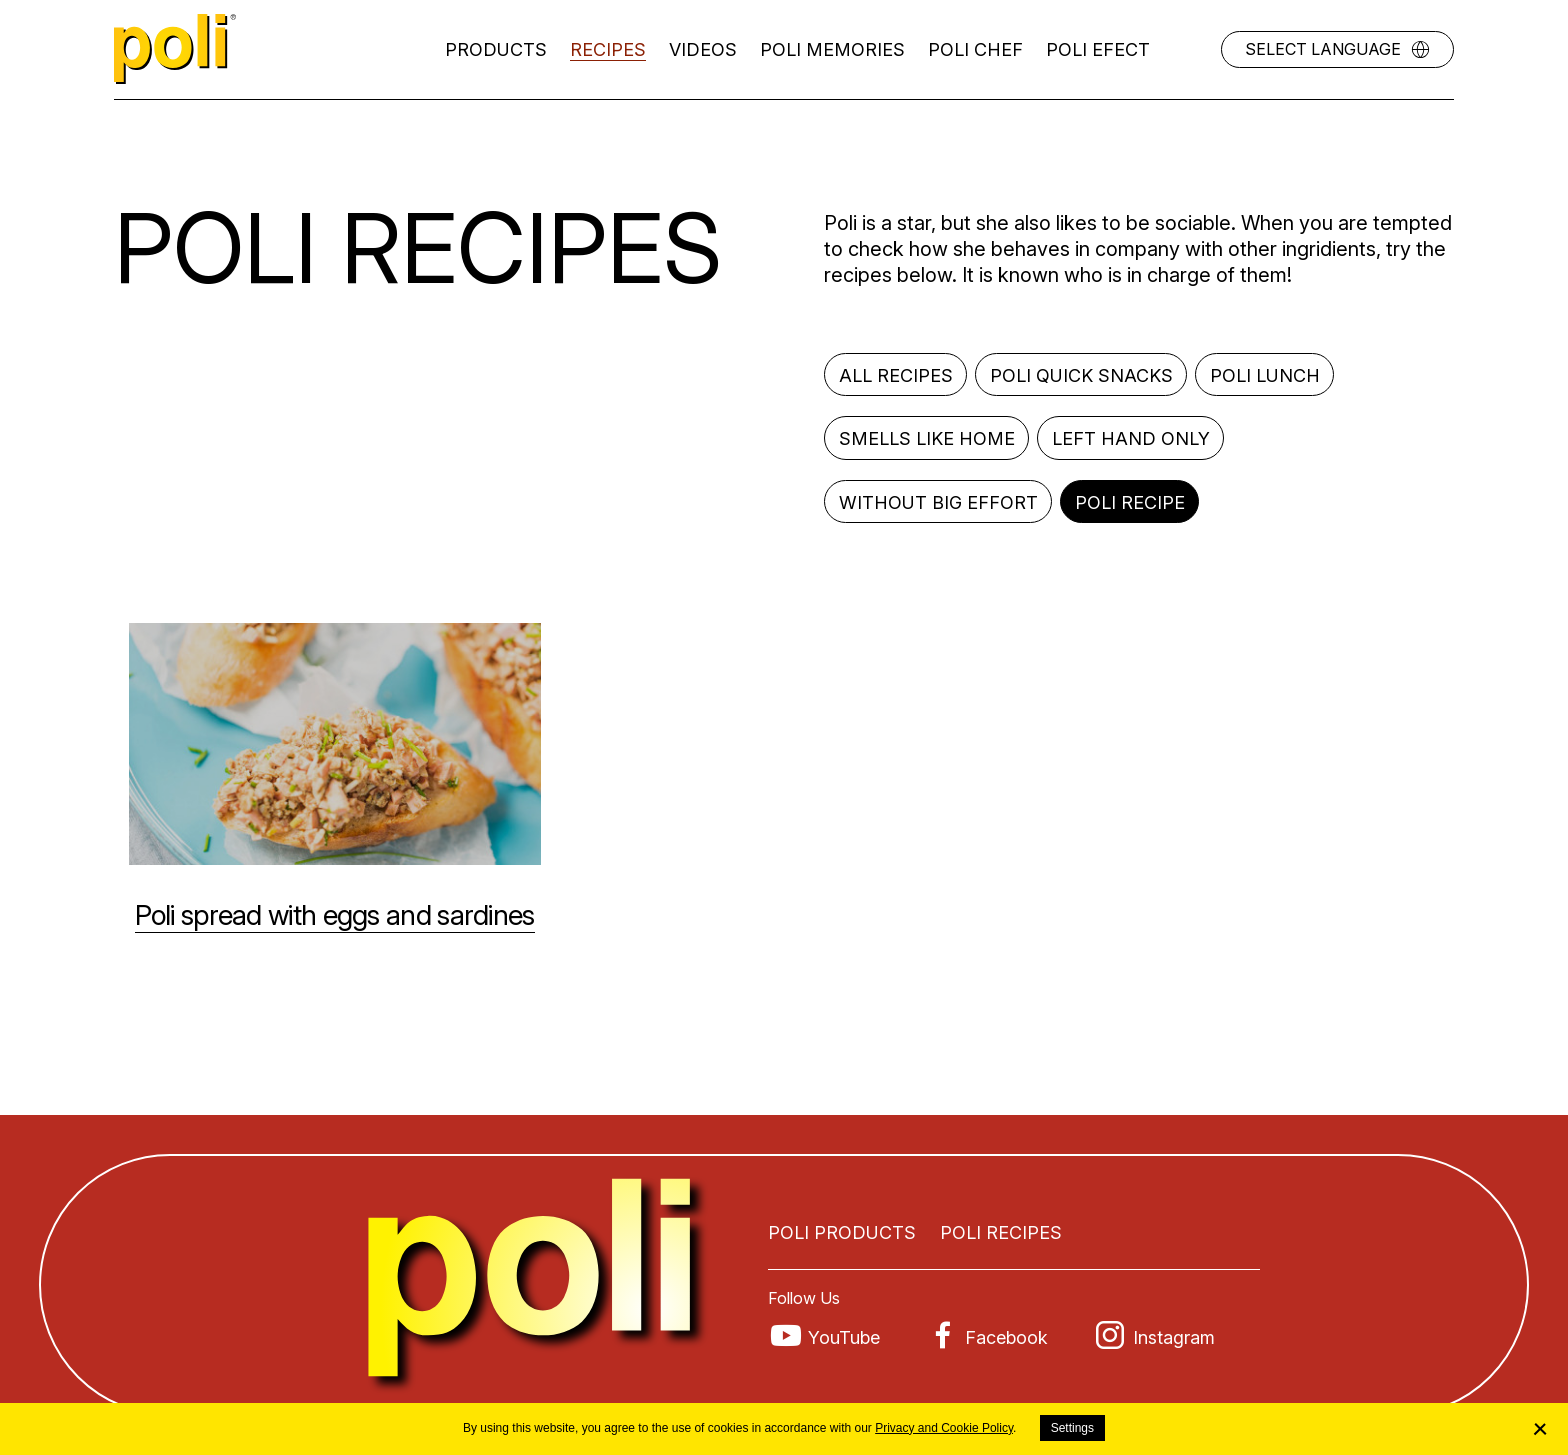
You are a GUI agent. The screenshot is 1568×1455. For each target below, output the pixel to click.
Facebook (1006, 1337)
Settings (1072, 1428)
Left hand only (1131, 438)
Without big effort (938, 502)
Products (496, 49)
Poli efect (1098, 49)
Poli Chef (975, 49)
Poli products (842, 1232)
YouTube (844, 1337)
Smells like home (927, 438)
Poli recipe (1130, 502)
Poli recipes (1001, 1232)
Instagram (1174, 1337)
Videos (703, 49)
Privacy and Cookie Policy (944, 1428)
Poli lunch (1265, 375)
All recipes (896, 375)
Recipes (608, 49)
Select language (1323, 49)
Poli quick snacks (1081, 375)
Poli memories (832, 49)
